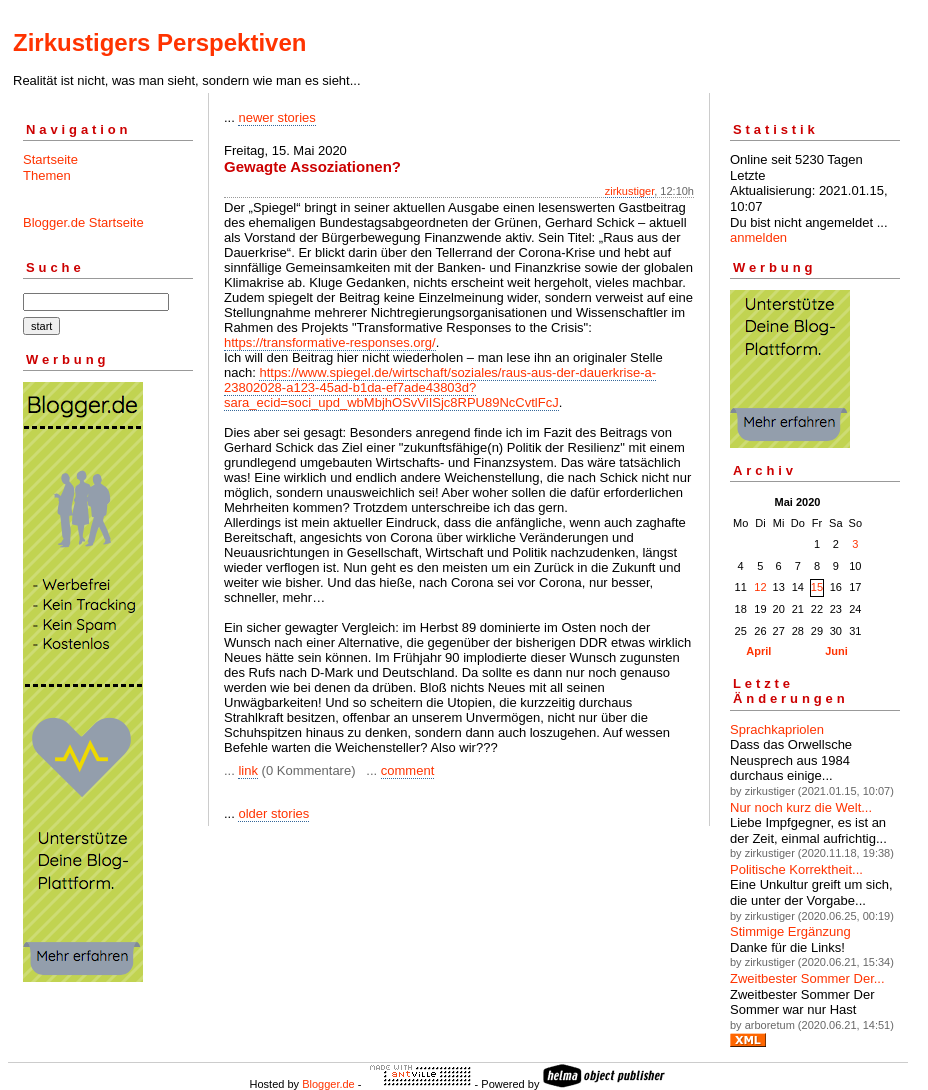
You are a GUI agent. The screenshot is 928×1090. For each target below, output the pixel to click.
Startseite (50, 159)
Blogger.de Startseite (83, 222)
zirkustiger (630, 191)
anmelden (758, 237)
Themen (47, 175)
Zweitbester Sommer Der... (807, 978)
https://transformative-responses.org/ (330, 342)
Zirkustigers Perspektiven (159, 42)
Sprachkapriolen (777, 729)
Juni (836, 651)
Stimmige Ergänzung (790, 931)
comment (407, 770)
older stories (273, 813)
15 (817, 587)
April (758, 651)
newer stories (276, 117)
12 (760, 587)
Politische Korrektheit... (796, 869)
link (248, 770)
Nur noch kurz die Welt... (801, 807)
